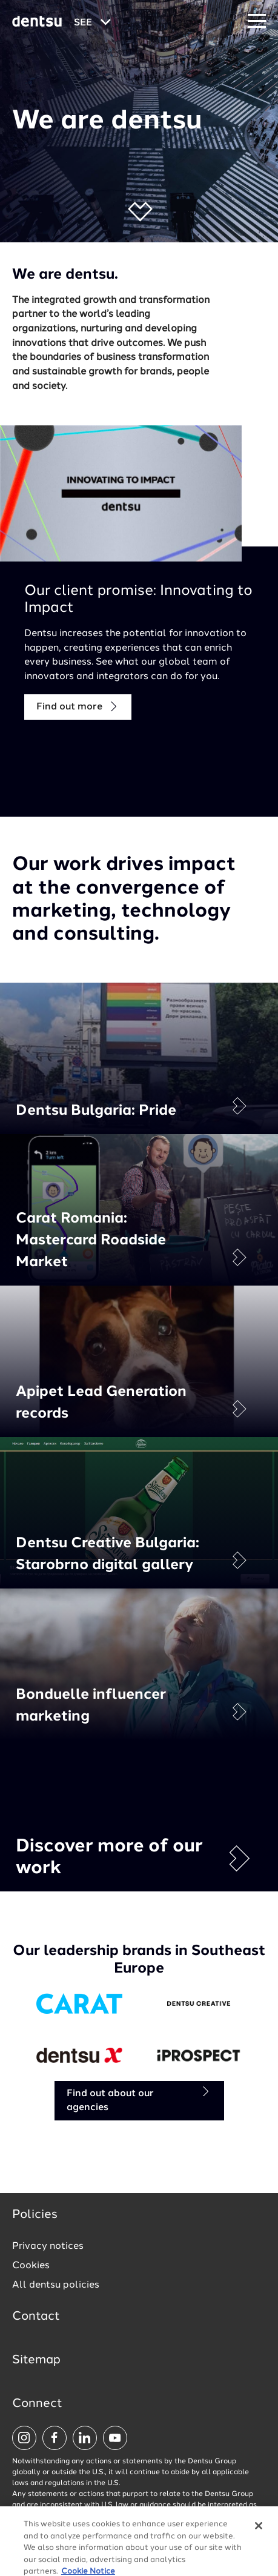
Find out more (77, 707)
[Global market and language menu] (92, 23)
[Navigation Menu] (257, 21)
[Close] (258, 2543)
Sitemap (36, 2360)
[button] (139, 212)
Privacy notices (48, 2246)
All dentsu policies (55, 2285)
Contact (36, 2317)
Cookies (31, 2266)
